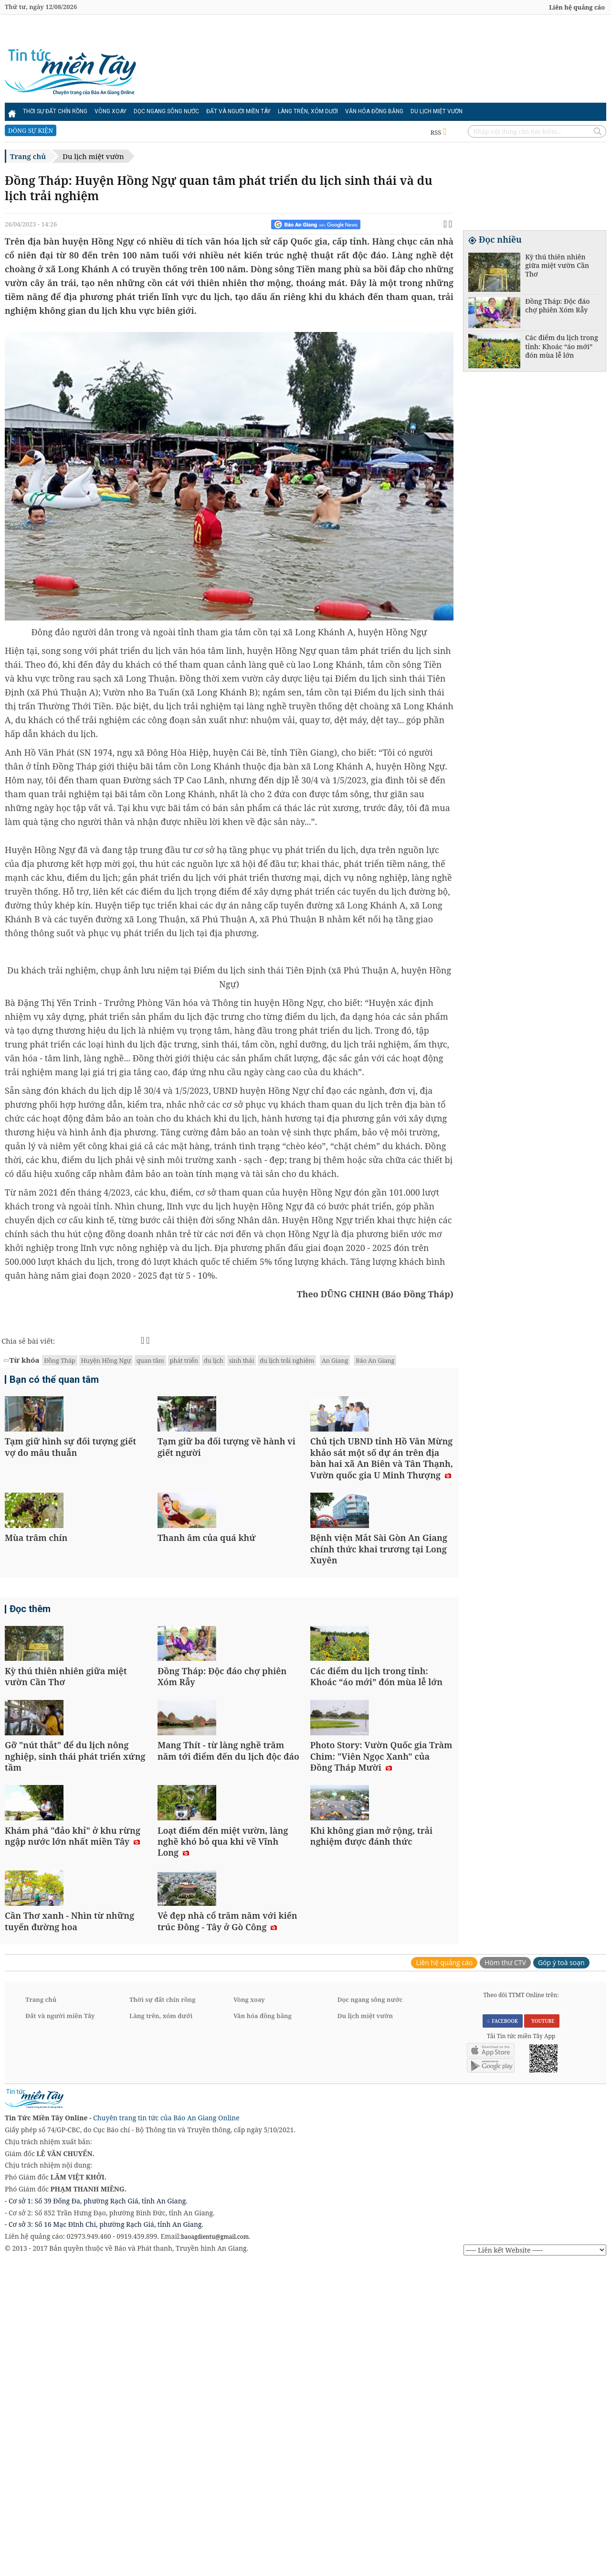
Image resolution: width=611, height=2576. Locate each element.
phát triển (184, 1360)
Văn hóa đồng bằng (374, 111)
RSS (438, 132)
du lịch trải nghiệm (287, 1360)
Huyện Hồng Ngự (106, 1360)
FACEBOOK (502, 2332)
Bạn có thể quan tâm (54, 1381)
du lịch (213, 1360)
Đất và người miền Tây (238, 111)
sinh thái (241, 1360)
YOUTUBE (541, 2332)
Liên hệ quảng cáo (577, 7)
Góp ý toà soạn (561, 2273)
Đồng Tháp (59, 1360)
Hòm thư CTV (505, 2273)
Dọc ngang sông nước (166, 111)
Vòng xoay (110, 111)
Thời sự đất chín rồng (55, 111)
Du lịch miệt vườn (437, 111)
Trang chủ (28, 156)
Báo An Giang (375, 1360)
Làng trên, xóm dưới (308, 111)
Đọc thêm (30, 1715)
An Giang (335, 1360)
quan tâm (150, 1360)
